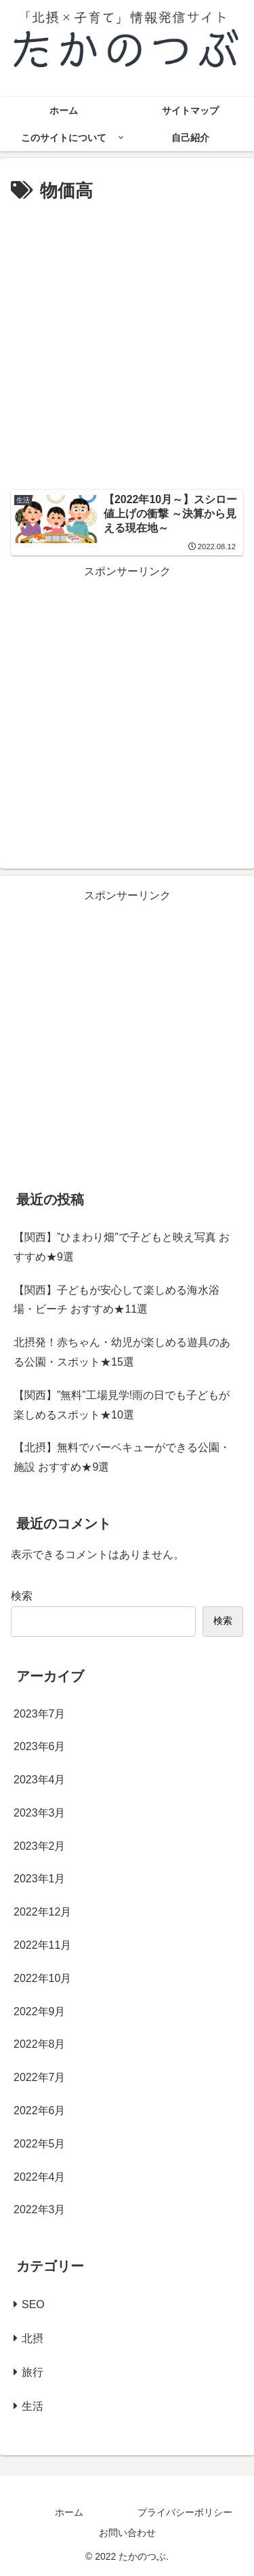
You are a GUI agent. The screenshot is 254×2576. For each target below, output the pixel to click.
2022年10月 (42, 1978)
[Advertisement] (127, 341)
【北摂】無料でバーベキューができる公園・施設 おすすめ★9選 (122, 1457)
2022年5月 (40, 2143)
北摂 (32, 2338)
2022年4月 (40, 2177)
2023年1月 (40, 1878)
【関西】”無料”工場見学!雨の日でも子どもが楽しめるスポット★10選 (122, 1405)
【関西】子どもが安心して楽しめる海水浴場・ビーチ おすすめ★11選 (116, 1299)
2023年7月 (40, 1714)
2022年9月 (40, 2011)
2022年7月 (40, 2077)
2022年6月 (40, 2110)
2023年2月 (40, 1846)
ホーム (69, 2512)
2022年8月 (40, 2044)
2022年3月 (40, 2209)
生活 (32, 2406)
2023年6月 (40, 1746)
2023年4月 (40, 1779)
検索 (22, 1596)
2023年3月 (40, 1813)
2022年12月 (42, 1912)
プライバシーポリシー (184, 2512)
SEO (33, 2304)
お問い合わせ (127, 2532)
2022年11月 (42, 1945)
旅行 (32, 2372)
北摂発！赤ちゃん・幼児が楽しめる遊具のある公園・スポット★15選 (122, 1352)
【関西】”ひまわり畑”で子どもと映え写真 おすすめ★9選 (122, 1247)
